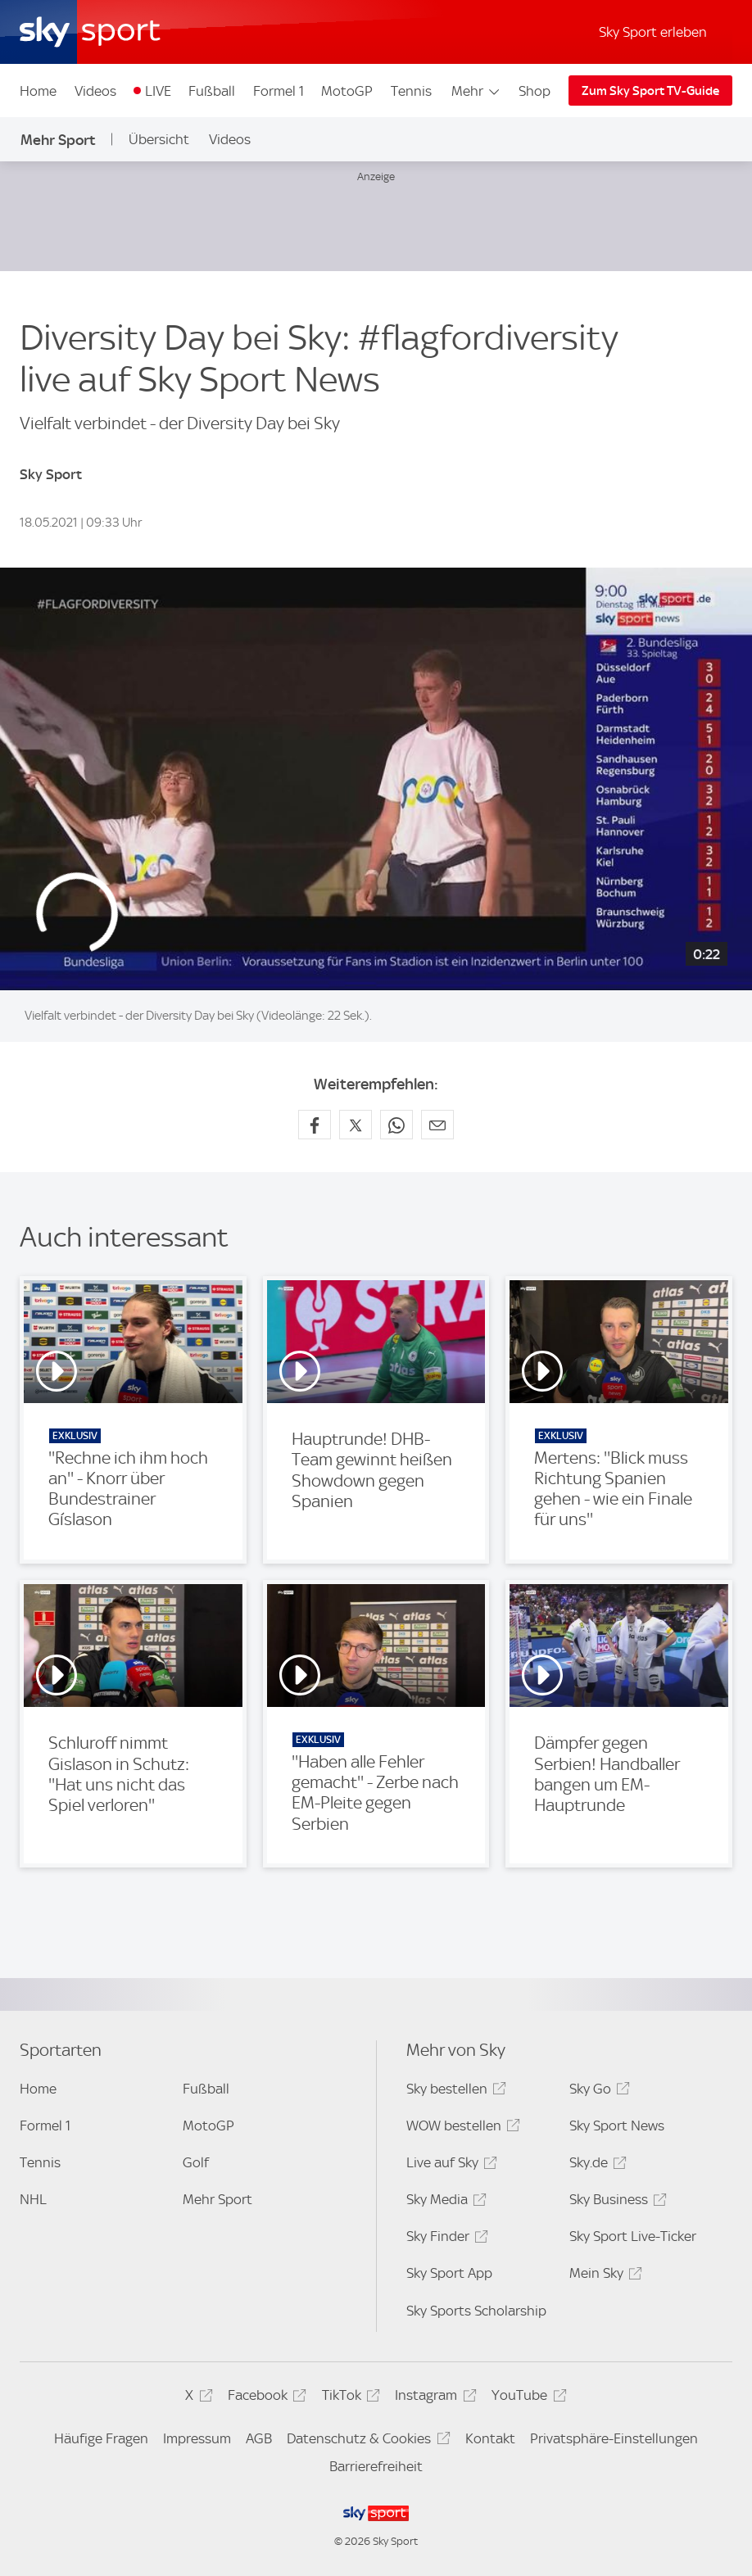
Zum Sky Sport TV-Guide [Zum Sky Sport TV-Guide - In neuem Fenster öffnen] (650, 91)
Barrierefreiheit (376, 2466)
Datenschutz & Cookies (366, 2441)
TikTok (348, 2398)
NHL (33, 2199)
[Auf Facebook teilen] (314, 1124)
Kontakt (490, 2438)
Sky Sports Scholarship (476, 2310)
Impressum (197, 2438)
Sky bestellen (453, 2091)
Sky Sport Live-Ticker (632, 2236)
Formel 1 (278, 91)
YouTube (526, 2398)
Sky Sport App (449, 2273)
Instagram (433, 2398)
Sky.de (595, 2165)
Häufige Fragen (101, 2438)
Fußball (211, 91)
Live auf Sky (449, 2165)
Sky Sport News (616, 2125)
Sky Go (597, 2091)
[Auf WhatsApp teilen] (396, 1124)
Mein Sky (603, 2276)
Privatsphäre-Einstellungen (614, 2438)
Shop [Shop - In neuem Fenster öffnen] (534, 91)
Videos (95, 91)
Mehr (476, 91)
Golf (196, 2162)
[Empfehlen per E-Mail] (437, 1124)
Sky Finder (444, 2239)
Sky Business (615, 2202)
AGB (259, 2438)
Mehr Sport (58, 139)
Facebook (264, 2398)
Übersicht (159, 139)
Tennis (411, 91)
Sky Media (444, 2202)
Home (38, 91)
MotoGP (347, 91)
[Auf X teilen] (355, 1124)
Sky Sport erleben (653, 32)
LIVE (158, 91)
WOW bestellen (460, 2128)
